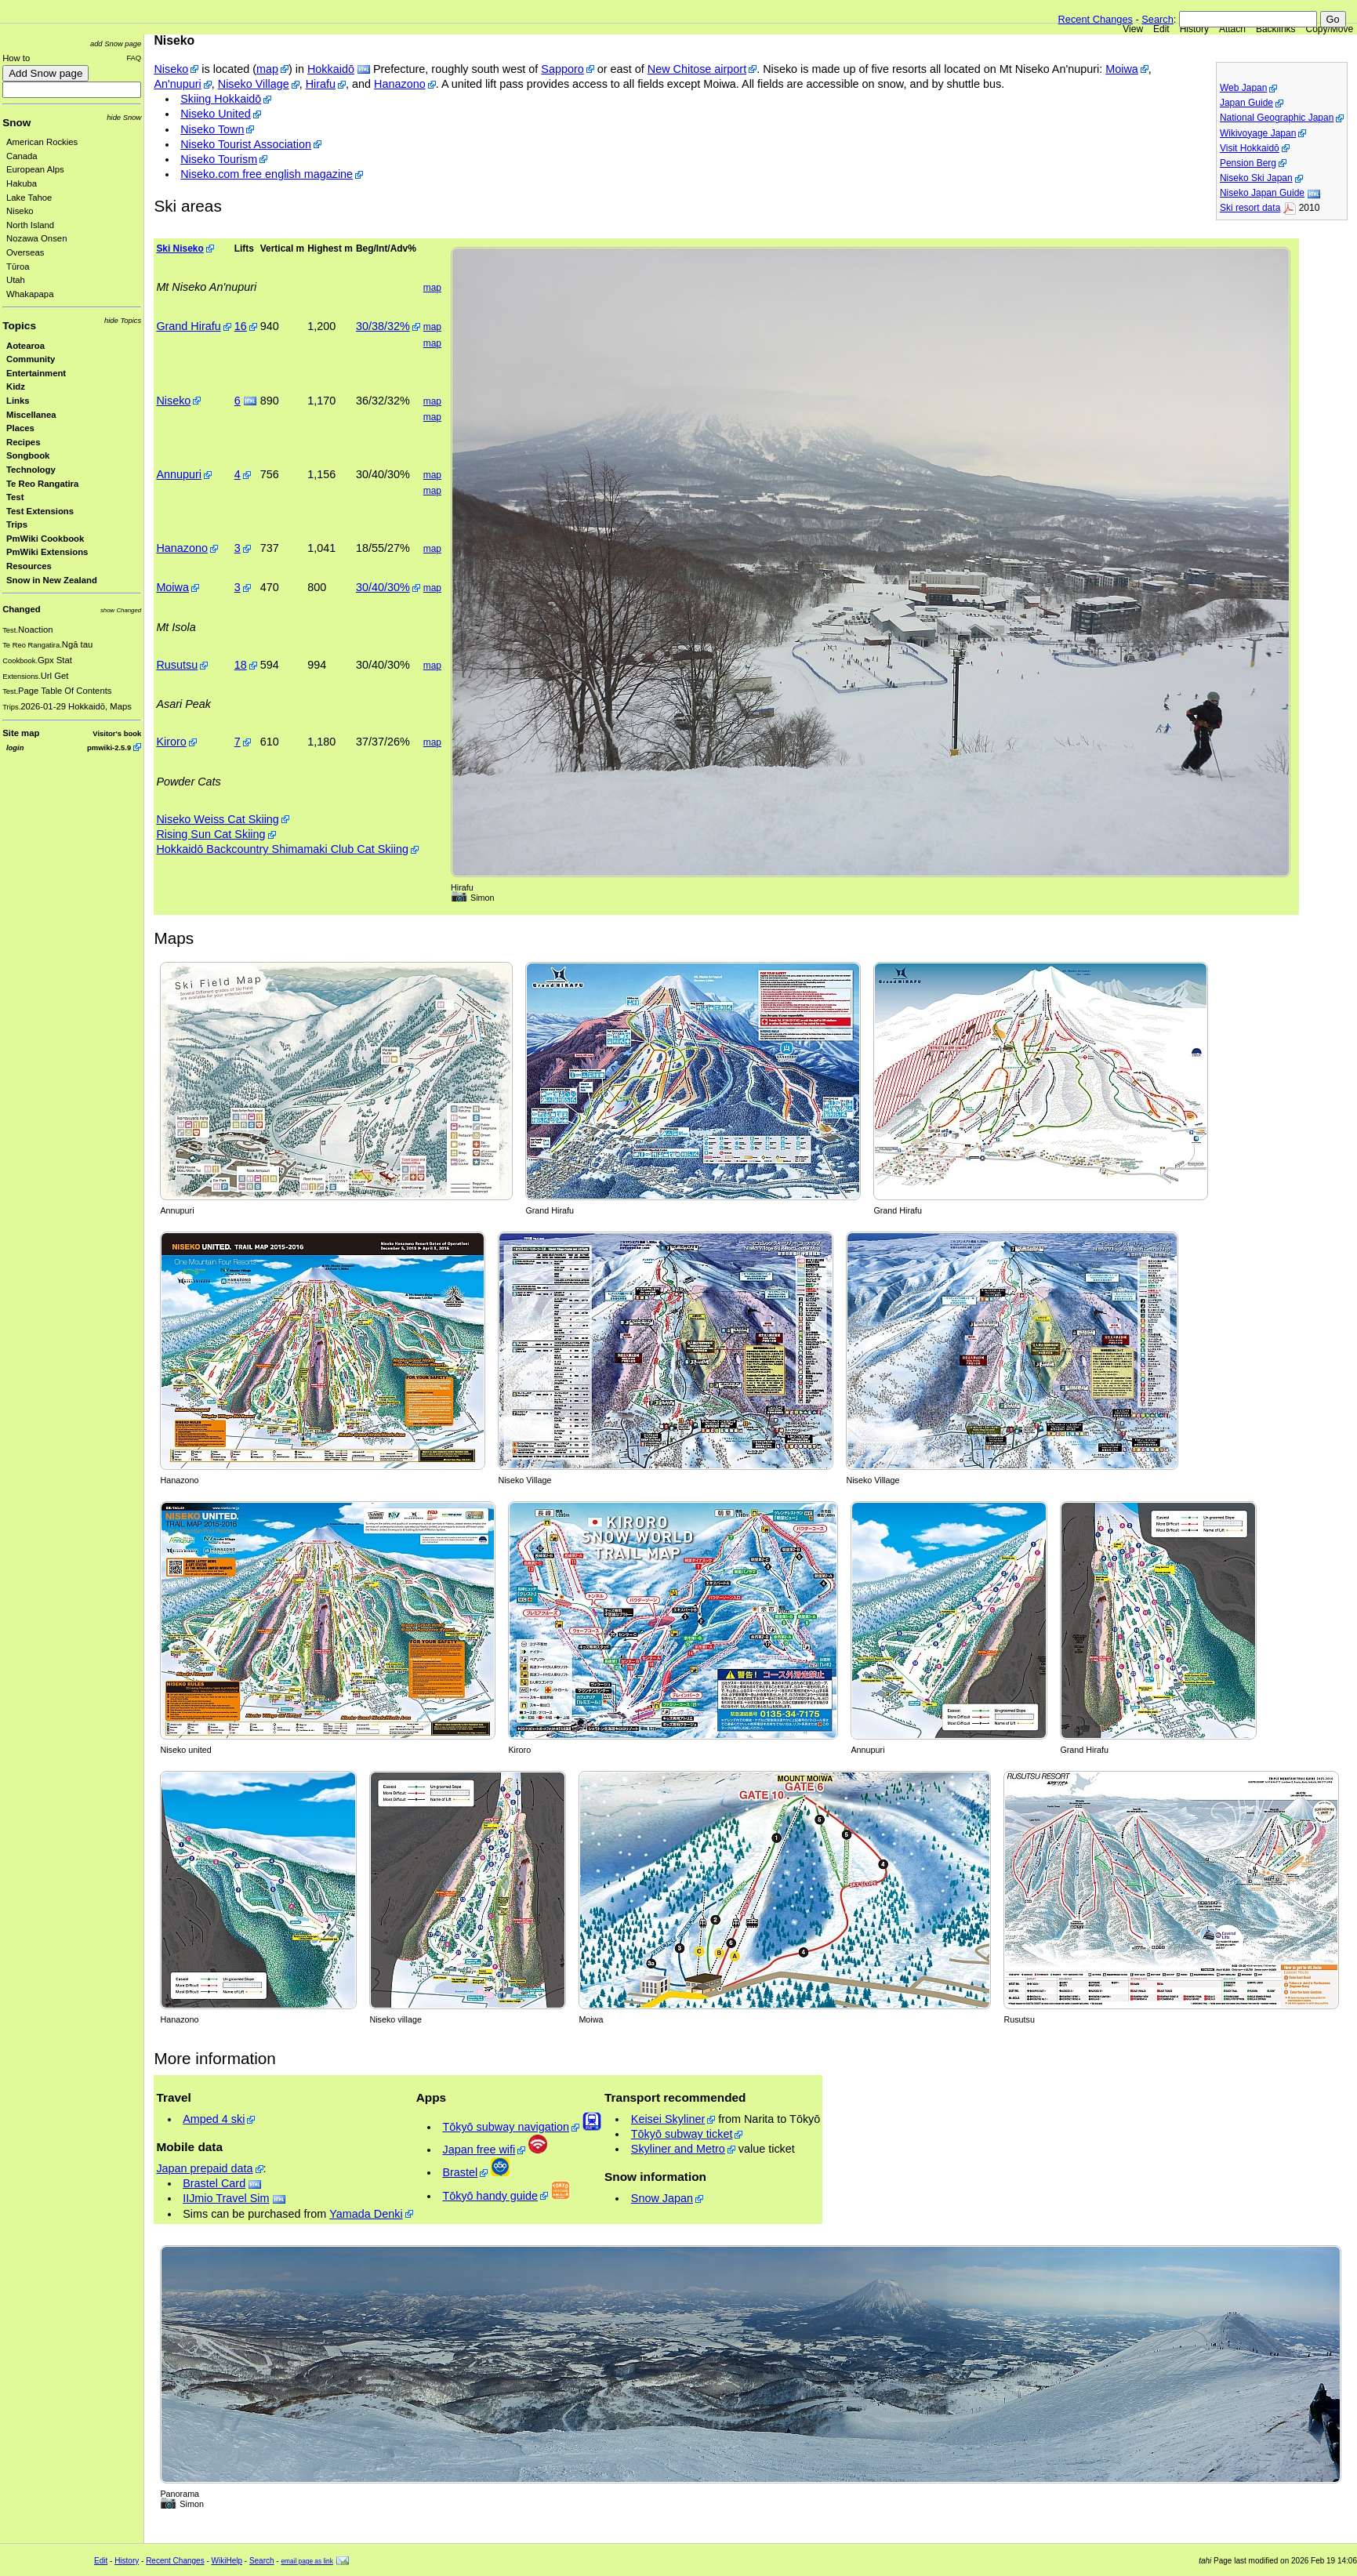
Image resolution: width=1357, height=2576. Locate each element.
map (267, 69)
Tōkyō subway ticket (682, 2134)
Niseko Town (212, 129)
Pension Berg (1248, 163)
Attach (1232, 29)
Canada (22, 156)
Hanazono (400, 84)
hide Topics (122, 320)
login (15, 747)
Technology (31, 469)
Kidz (15, 386)
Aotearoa (25, 345)
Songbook (27, 455)
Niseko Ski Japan (1256, 177)
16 (240, 326)
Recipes (23, 442)
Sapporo (562, 69)
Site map (20, 733)
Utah (15, 280)
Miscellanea (31, 414)
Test (15, 497)
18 (240, 665)
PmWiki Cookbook (45, 538)
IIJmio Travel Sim (226, 2198)
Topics (19, 326)
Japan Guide (1246, 102)
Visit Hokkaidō (1249, 148)
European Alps (35, 169)
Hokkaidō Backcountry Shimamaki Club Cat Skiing (282, 849)
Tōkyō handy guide (490, 2196)
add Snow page (115, 43)
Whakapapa (29, 294)
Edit (1161, 29)
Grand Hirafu (188, 326)
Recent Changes (1095, 19)
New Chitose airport (697, 69)
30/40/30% (383, 587)
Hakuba (21, 183)
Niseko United (215, 113)
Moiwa (1121, 69)
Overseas (25, 252)
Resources (29, 566)
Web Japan (1244, 87)
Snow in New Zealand (51, 580)
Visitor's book (117, 733)
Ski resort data (1250, 207)
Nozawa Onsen (36, 238)
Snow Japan (662, 2198)
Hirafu (321, 84)
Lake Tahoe (29, 197)
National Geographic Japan (1276, 117)
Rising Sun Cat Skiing (210, 834)
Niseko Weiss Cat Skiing (217, 819)
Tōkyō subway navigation (505, 2127)
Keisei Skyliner (668, 2119)
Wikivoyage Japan (1258, 133)
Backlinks (1276, 29)
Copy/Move (1330, 29)
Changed (21, 609)
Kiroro (171, 741)
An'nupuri (177, 84)
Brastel (459, 2172)
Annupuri (178, 474)
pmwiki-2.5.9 (109, 747)
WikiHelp (227, 2560)
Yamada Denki (365, 2214)
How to (16, 58)
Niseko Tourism (218, 159)
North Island (30, 225)
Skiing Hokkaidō (220, 99)
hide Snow (124, 117)
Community (30, 359)
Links (18, 400)
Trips (16, 524)
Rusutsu (177, 665)
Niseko (20, 211)
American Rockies (42, 142)
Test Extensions (40, 511)
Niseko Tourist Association (245, 144)
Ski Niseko (179, 248)
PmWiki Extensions (47, 552)
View (1133, 29)
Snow (16, 123)
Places (20, 428)
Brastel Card (214, 2183)
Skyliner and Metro (678, 2148)
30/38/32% (383, 326)
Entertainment (36, 373)
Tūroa (18, 266)
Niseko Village (253, 84)
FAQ (133, 57)
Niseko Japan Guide (1262, 192)
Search (1157, 19)
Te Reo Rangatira (42, 483)
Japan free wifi (478, 2149)
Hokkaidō (330, 69)
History (1194, 29)
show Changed (120, 610)
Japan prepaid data (204, 2168)
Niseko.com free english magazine (266, 174)
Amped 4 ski (214, 2119)
